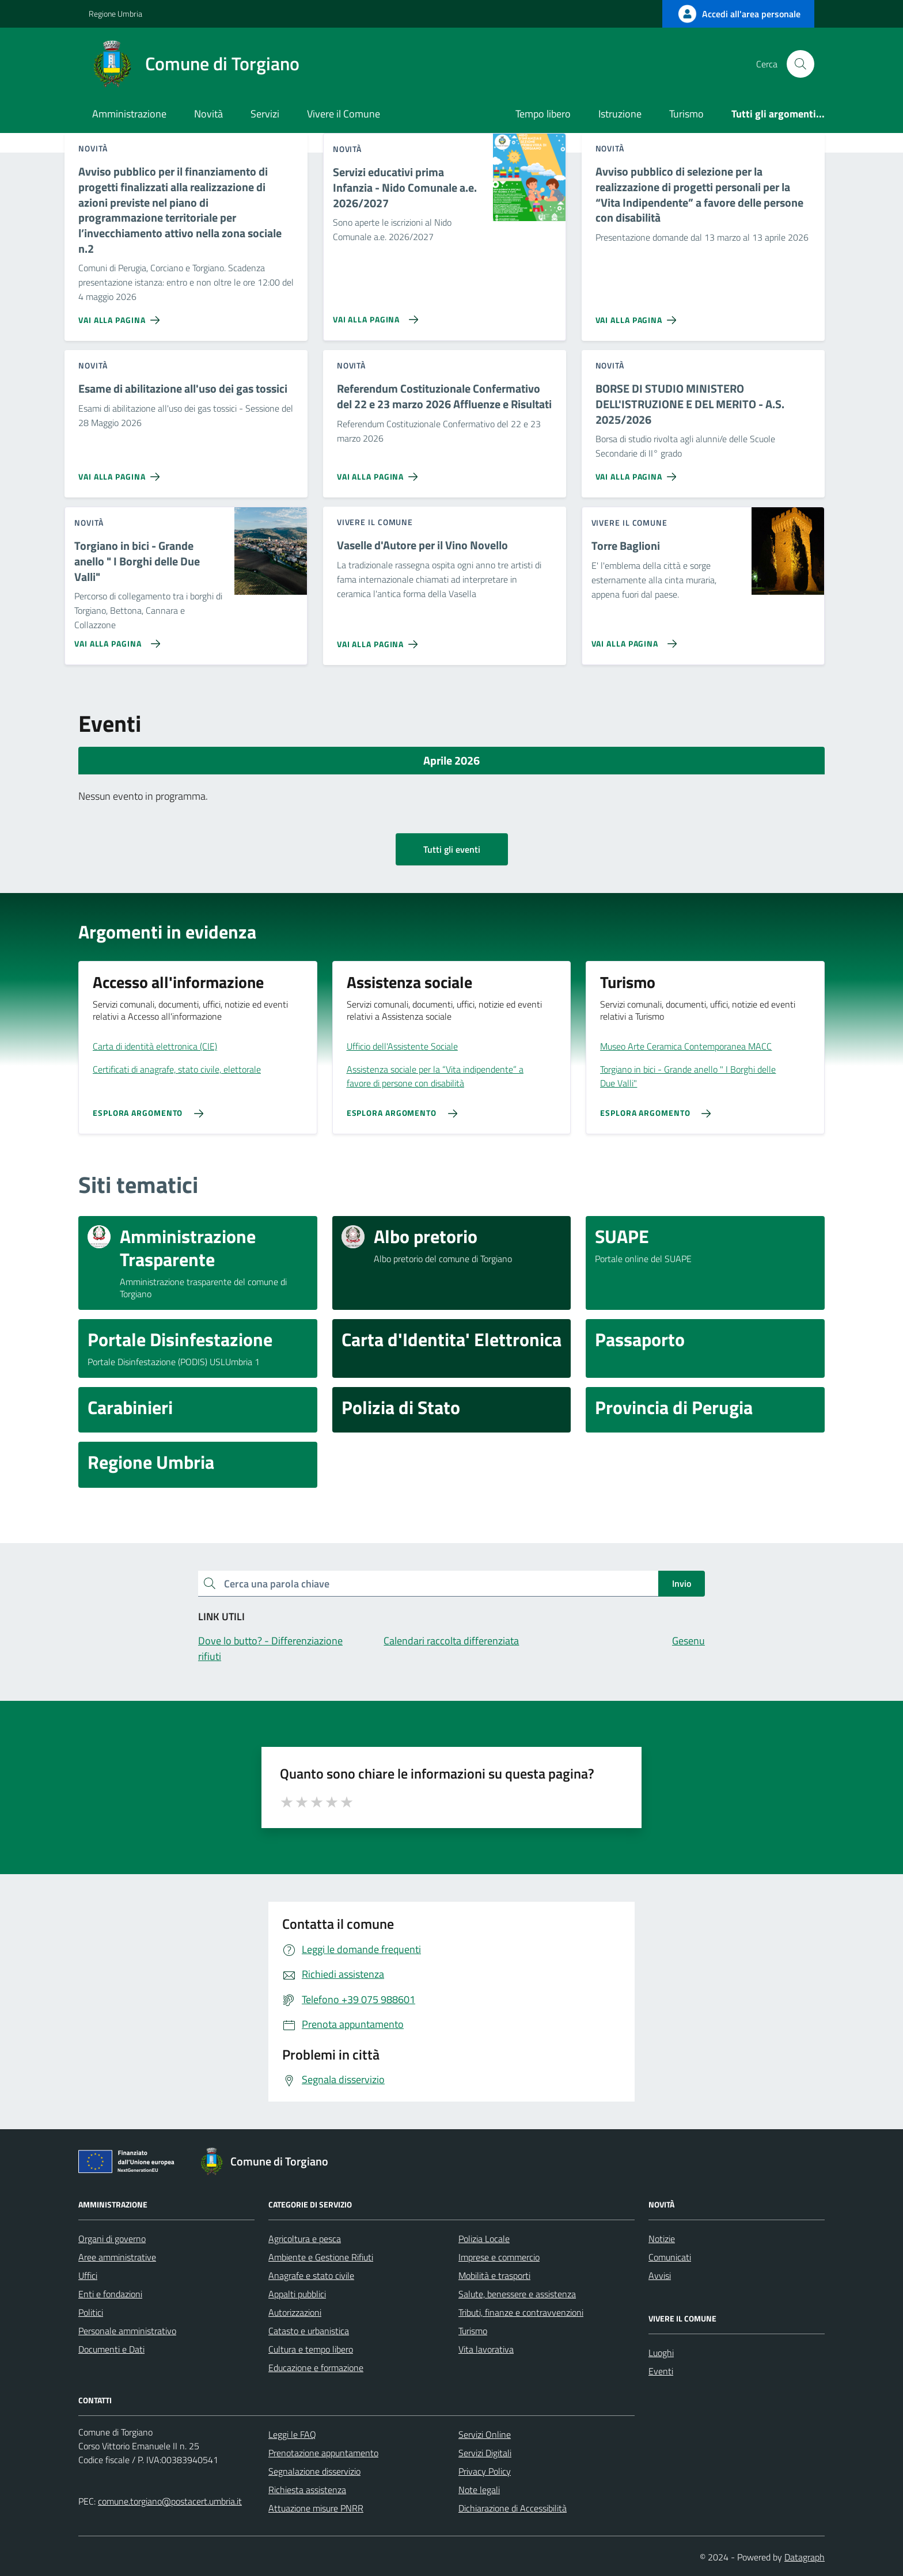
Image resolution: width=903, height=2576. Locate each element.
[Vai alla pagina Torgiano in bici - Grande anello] (115, 639)
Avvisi (659, 2275)
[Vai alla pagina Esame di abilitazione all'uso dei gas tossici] (121, 472)
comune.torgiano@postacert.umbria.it (170, 2501)
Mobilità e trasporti (494, 2275)
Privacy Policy (484, 2471)
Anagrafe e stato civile (311, 2275)
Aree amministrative (117, 2257)
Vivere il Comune (343, 113)
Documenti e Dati (111, 2349)
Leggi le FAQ (292, 2434)
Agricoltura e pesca (304, 2239)
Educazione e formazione (315, 2367)
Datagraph (804, 2557)
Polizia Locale (484, 2239)
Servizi (265, 113)
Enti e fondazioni (110, 2294)
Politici (90, 2312)
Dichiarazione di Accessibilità (512, 2508)
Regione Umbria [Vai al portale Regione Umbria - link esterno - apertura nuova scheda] (115, 13)
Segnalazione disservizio (314, 2471)
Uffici (87, 2275)
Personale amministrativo (127, 2331)
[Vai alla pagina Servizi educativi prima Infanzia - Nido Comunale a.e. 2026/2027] (373, 314)
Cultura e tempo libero (310, 2349)
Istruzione (620, 113)
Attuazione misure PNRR (315, 2508)
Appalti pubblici (297, 2294)
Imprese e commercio (499, 2257)
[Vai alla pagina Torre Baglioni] (632, 639)
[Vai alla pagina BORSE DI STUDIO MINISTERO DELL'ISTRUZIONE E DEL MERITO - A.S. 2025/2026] (638, 472)
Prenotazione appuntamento (323, 2453)
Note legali (479, 2490)
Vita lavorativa (486, 2349)
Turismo (686, 113)
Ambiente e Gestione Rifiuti (320, 2257)
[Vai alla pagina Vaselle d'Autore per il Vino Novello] (380, 639)
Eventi (660, 2371)
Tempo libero (543, 113)
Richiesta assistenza (307, 2490)
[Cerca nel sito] (800, 64)
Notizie (661, 2239)
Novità (208, 113)
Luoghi (661, 2353)
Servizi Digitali (484, 2453)
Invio (681, 1583)
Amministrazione (129, 113)
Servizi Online (484, 2434)
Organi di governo (112, 2239)
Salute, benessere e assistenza (517, 2294)
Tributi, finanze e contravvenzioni (520, 2312)
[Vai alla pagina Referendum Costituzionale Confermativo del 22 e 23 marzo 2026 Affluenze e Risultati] (380, 472)
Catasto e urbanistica (308, 2331)
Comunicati (669, 2257)
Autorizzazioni (294, 2312)
